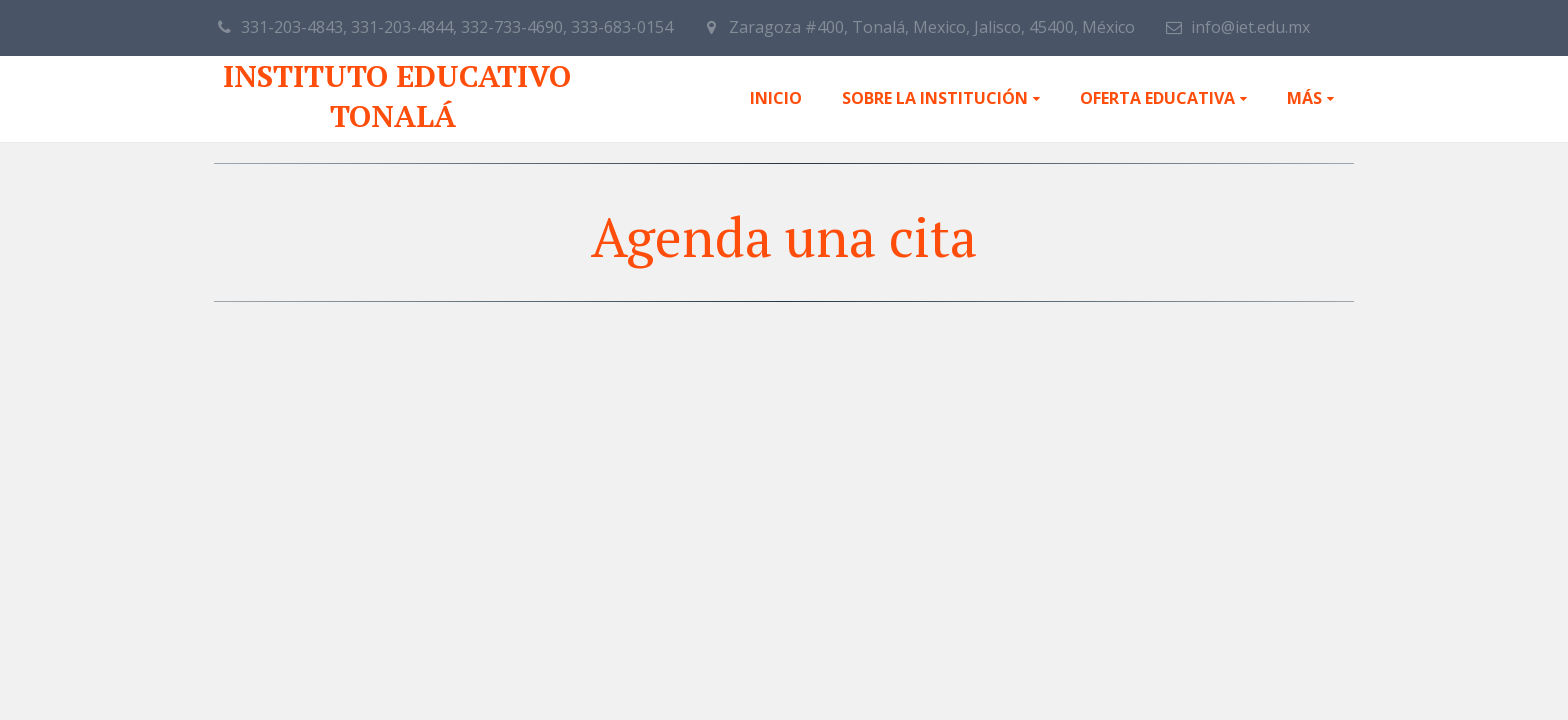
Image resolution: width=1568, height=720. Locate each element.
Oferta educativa (1157, 98)
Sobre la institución (935, 98)
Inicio (776, 98)
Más (1304, 98)
